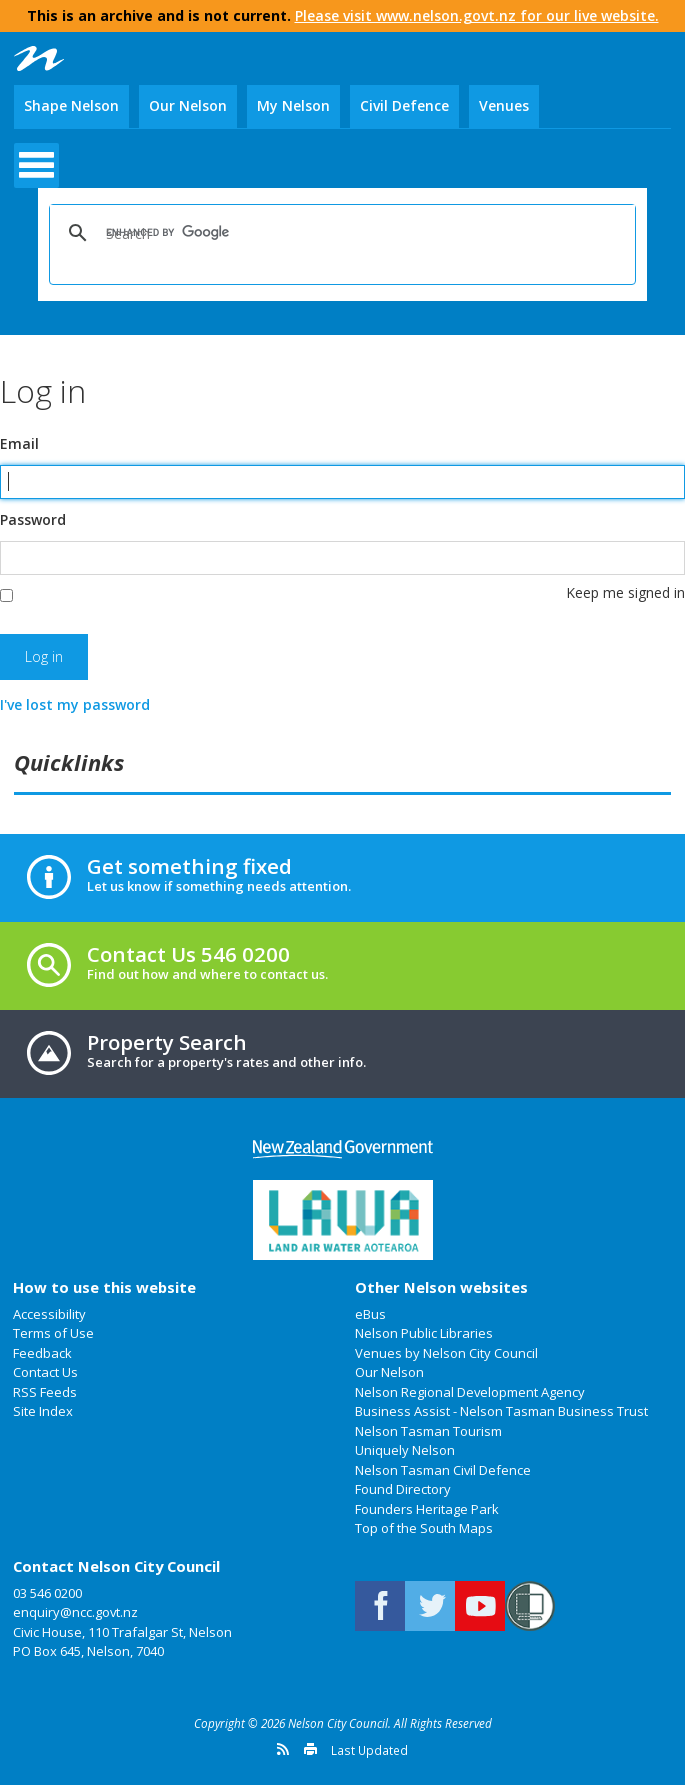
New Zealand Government (343, 1149)
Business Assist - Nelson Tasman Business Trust (501, 1411)
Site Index (43, 1411)
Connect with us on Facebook (380, 1606)
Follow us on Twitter (430, 1606)
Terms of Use (53, 1333)
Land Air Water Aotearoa (343, 1220)
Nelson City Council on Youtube (480, 1606)
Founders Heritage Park (427, 1509)
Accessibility (49, 1314)
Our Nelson (188, 105)
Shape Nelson (71, 105)
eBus (370, 1314)
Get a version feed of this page (283, 1749)
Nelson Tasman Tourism (428, 1431)
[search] (339, 233)
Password (33, 520)
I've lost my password (75, 704)
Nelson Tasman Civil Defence (443, 1470)
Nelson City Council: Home (39, 58)
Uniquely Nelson (405, 1450)
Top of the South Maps (424, 1528)
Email (19, 444)
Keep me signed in (625, 592)
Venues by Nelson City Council (446, 1353)
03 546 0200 (47, 1593)
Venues (504, 105)
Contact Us (45, 1372)
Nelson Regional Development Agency (470, 1392)
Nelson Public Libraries (424, 1333)
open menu (36, 165)
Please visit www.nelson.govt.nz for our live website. (477, 15)
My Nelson (293, 105)
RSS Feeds (45, 1392)
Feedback (42, 1353)
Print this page (310, 1749)
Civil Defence (404, 105)
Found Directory (403, 1489)
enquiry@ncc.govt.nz (75, 1612)
